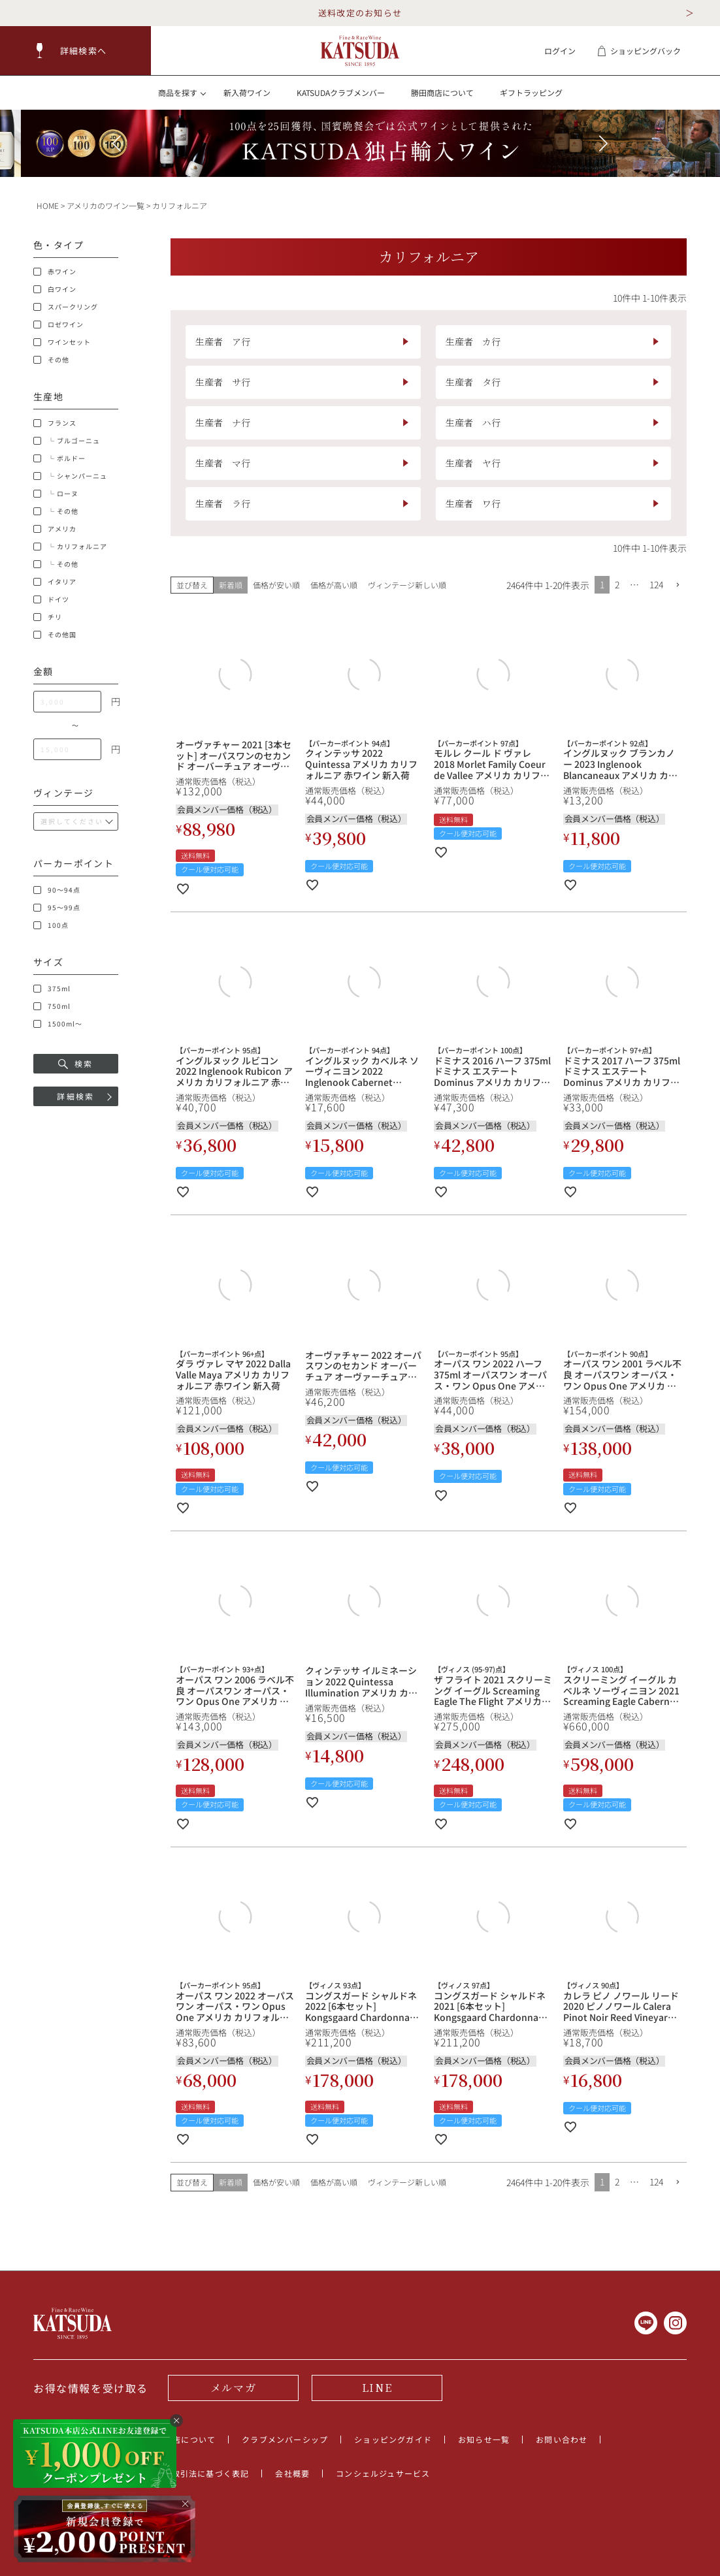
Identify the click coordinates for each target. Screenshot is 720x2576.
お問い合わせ (561, 2439)
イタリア (54, 582)
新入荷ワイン (246, 92)
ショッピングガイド (393, 2439)
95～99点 (56, 908)
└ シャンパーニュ (70, 476)
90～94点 (56, 890)
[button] (76, 50)
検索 (75, 1063)
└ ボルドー (59, 458)
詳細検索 (76, 1096)
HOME (48, 205)
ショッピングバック (639, 50)
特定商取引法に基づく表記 (197, 2473)
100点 (51, 925)
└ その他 (55, 511)
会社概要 (292, 2473)
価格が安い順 (276, 584)
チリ (47, 617)
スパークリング (65, 307)
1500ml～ (57, 1024)
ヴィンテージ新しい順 (407, 584)
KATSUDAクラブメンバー (341, 92)
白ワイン (54, 289)
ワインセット (62, 342)
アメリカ (54, 529)
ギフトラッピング (531, 92)
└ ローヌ (55, 494)
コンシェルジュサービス (383, 2473)
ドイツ (51, 599)
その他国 (54, 635)
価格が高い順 (333, 584)
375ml (52, 989)
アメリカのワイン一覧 (105, 205)
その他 (51, 360)
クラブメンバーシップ (285, 2439)
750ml (52, 1006)
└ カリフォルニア (70, 546)
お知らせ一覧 (484, 2439)
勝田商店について (442, 92)
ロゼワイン (58, 324)
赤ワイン (54, 272)
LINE (377, 2387)
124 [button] (656, 584)
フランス (54, 423)
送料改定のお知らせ (360, 12)
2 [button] (617, 584)
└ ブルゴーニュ (66, 441)
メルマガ (233, 2387)
